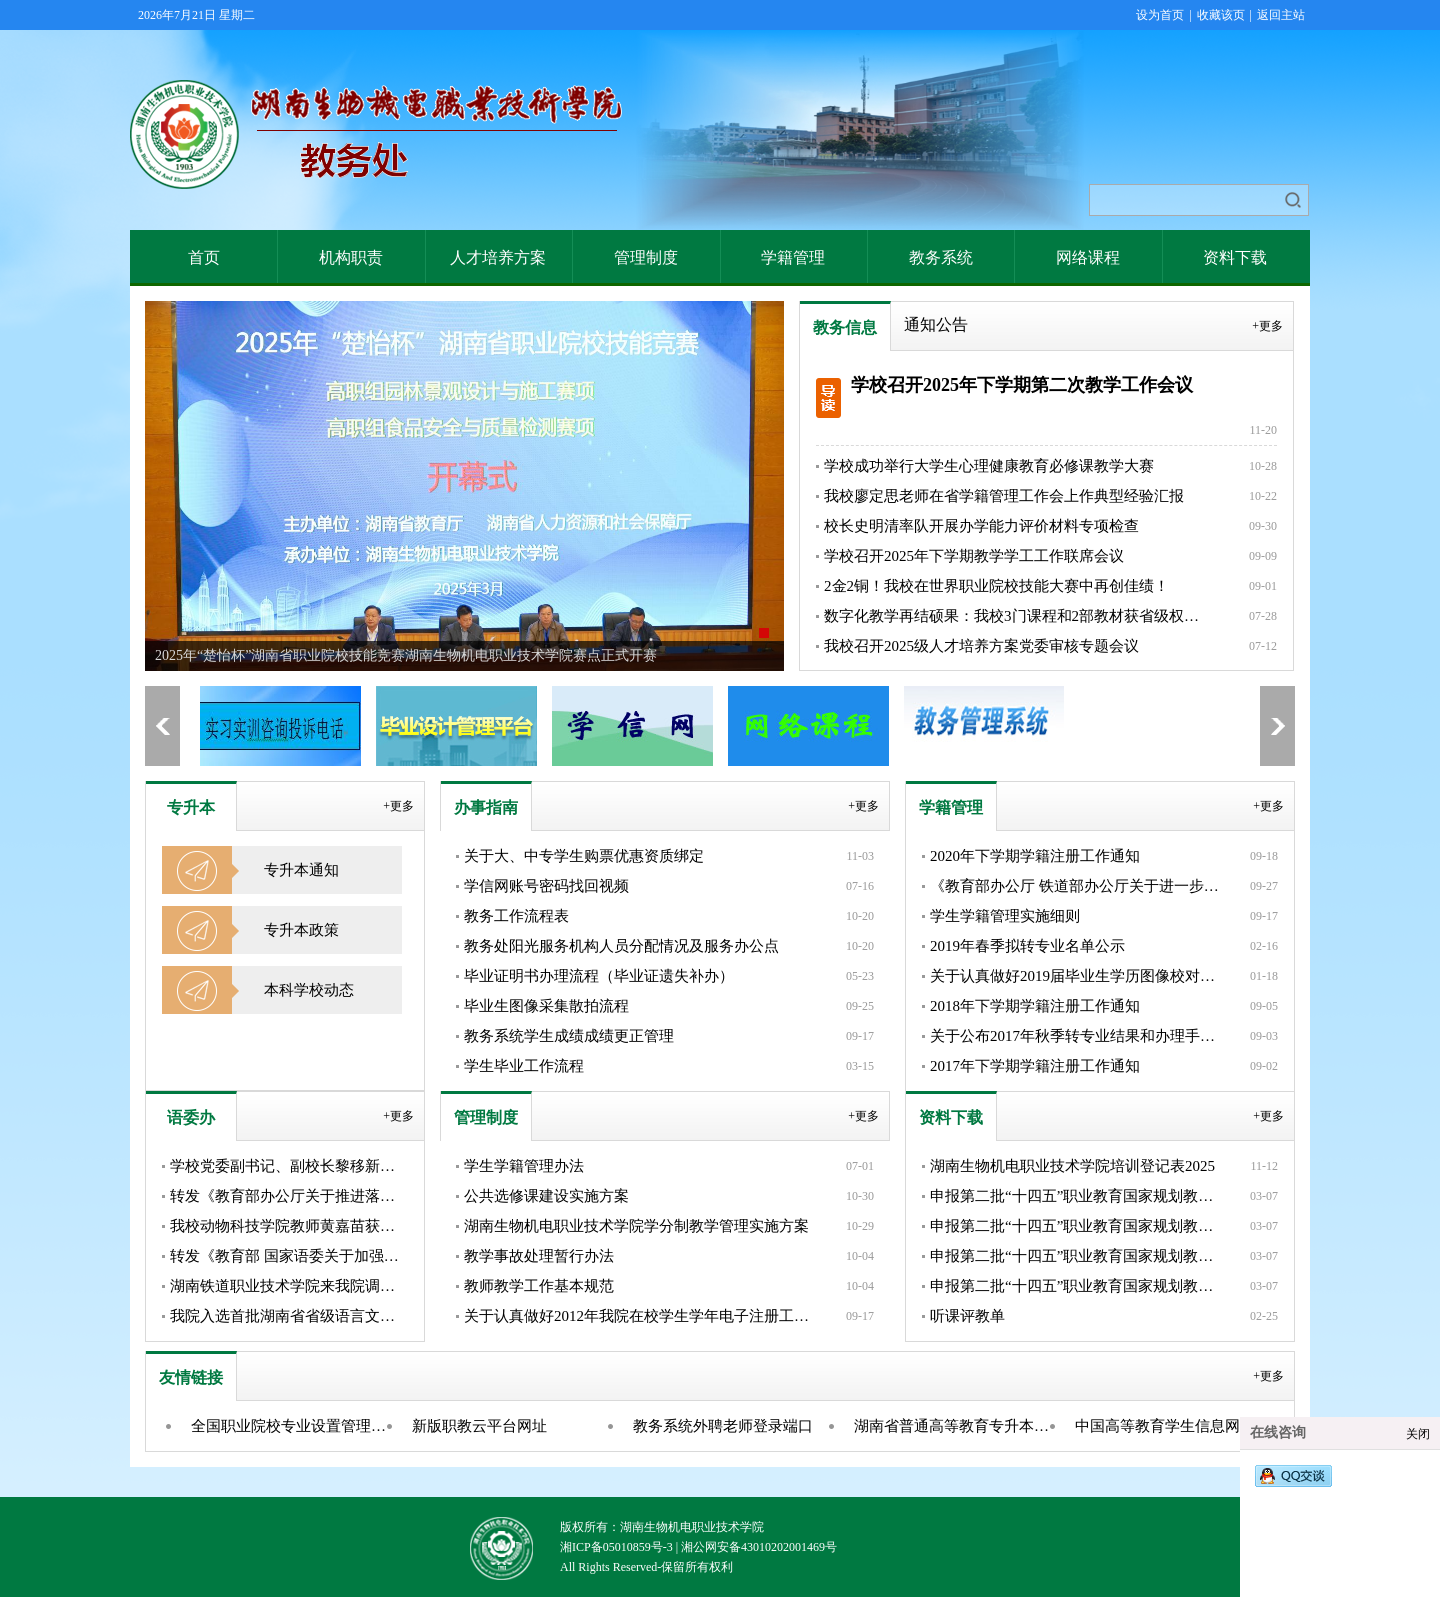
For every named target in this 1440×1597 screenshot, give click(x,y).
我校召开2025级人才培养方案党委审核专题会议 (981, 646)
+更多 (1267, 326)
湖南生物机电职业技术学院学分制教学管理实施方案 (636, 1226)
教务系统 (941, 257)
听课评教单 (967, 1316)
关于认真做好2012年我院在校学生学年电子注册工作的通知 (638, 1316)
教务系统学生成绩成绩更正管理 (569, 1036)
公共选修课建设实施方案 (546, 1196)
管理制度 (646, 257)
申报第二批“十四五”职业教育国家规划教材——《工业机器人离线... (1078, 1226)
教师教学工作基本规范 (539, 1286)
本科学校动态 (309, 990)
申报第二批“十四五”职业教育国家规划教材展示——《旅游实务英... (1078, 1286)
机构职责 (351, 257)
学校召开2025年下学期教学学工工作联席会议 (974, 556)
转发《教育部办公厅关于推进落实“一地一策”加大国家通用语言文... (289, 1196)
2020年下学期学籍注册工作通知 (1035, 856)
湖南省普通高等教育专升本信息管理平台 (958, 1426)
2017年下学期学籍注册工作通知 (1035, 1066)
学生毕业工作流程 (524, 1066)
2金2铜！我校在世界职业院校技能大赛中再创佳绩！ (996, 586)
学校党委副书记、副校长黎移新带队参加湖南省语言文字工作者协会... (289, 1166)
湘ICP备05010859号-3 (616, 1547)
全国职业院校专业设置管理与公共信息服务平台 (295, 1426)
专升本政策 (301, 930)
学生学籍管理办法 (524, 1166)
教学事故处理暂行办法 (539, 1256)
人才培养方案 (498, 257)
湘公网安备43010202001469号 (759, 1547)
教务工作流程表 (516, 916)
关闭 (1418, 1434)
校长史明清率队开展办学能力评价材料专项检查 (981, 526)
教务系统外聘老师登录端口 (723, 1426)
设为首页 (1160, 15)
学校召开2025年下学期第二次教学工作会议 (1022, 385)
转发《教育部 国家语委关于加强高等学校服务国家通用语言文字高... (289, 1256)
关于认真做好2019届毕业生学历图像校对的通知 (1078, 976)
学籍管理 (793, 257)
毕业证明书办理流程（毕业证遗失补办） (599, 976)
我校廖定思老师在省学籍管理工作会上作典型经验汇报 (1004, 496)
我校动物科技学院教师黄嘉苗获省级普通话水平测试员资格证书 (289, 1226)
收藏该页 (1221, 15)
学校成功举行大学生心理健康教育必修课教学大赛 (989, 466)
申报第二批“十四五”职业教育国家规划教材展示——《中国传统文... (1078, 1196)
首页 (204, 257)
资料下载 (1235, 257)
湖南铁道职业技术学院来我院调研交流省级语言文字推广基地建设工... (289, 1286)
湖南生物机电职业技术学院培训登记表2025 (1072, 1166)
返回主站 (1281, 15)
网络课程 (1088, 257)
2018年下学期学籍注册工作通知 (1035, 1006)
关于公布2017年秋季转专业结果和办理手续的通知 (1078, 1036)
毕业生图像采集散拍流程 (546, 1006)
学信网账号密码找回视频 (546, 886)
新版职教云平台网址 (479, 1426)
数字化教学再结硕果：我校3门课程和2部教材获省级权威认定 (1016, 616)
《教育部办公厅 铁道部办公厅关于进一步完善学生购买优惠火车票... (1078, 886)
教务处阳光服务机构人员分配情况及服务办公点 (621, 946)
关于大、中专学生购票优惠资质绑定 (584, 856)
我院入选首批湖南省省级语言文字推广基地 (289, 1316)
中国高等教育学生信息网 (1157, 1426)
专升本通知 (301, 870)
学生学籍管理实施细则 (1005, 916)
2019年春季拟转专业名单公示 (1027, 946)
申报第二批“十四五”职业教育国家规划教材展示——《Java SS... (1078, 1256)
